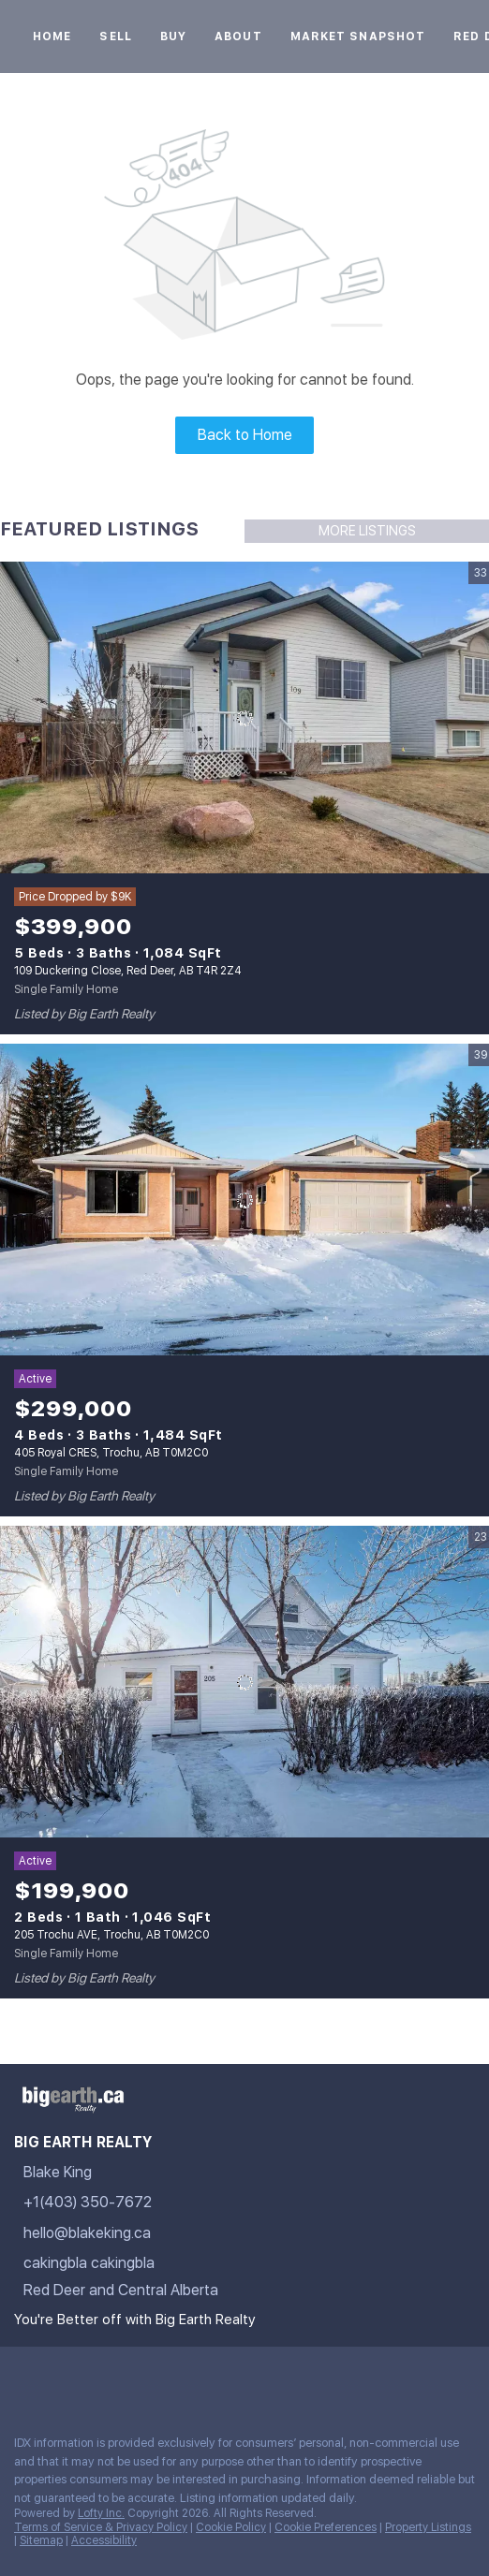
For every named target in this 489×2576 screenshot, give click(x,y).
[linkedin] (60, 2379)
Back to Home (245, 435)
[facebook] (22, 2379)
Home (52, 36)
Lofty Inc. (101, 2513)
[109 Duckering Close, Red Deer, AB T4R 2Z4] (244, 718)
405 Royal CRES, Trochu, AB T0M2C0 (111, 1452)
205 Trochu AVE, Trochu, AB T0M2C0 (111, 1934)
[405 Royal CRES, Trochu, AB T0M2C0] (244, 1200)
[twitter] (97, 2379)
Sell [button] (115, 36)
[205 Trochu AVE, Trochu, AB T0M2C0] (244, 1682)
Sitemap (41, 2540)
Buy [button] (173, 36)
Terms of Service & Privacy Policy (100, 2527)
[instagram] (135, 2379)
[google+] (210, 2379)
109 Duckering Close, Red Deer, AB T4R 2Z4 (128, 970)
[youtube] (172, 2379)
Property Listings (428, 2527)
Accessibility (104, 2540)
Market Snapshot (358, 36)
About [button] (238, 36)
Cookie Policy (231, 2527)
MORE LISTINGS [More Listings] (367, 530)
